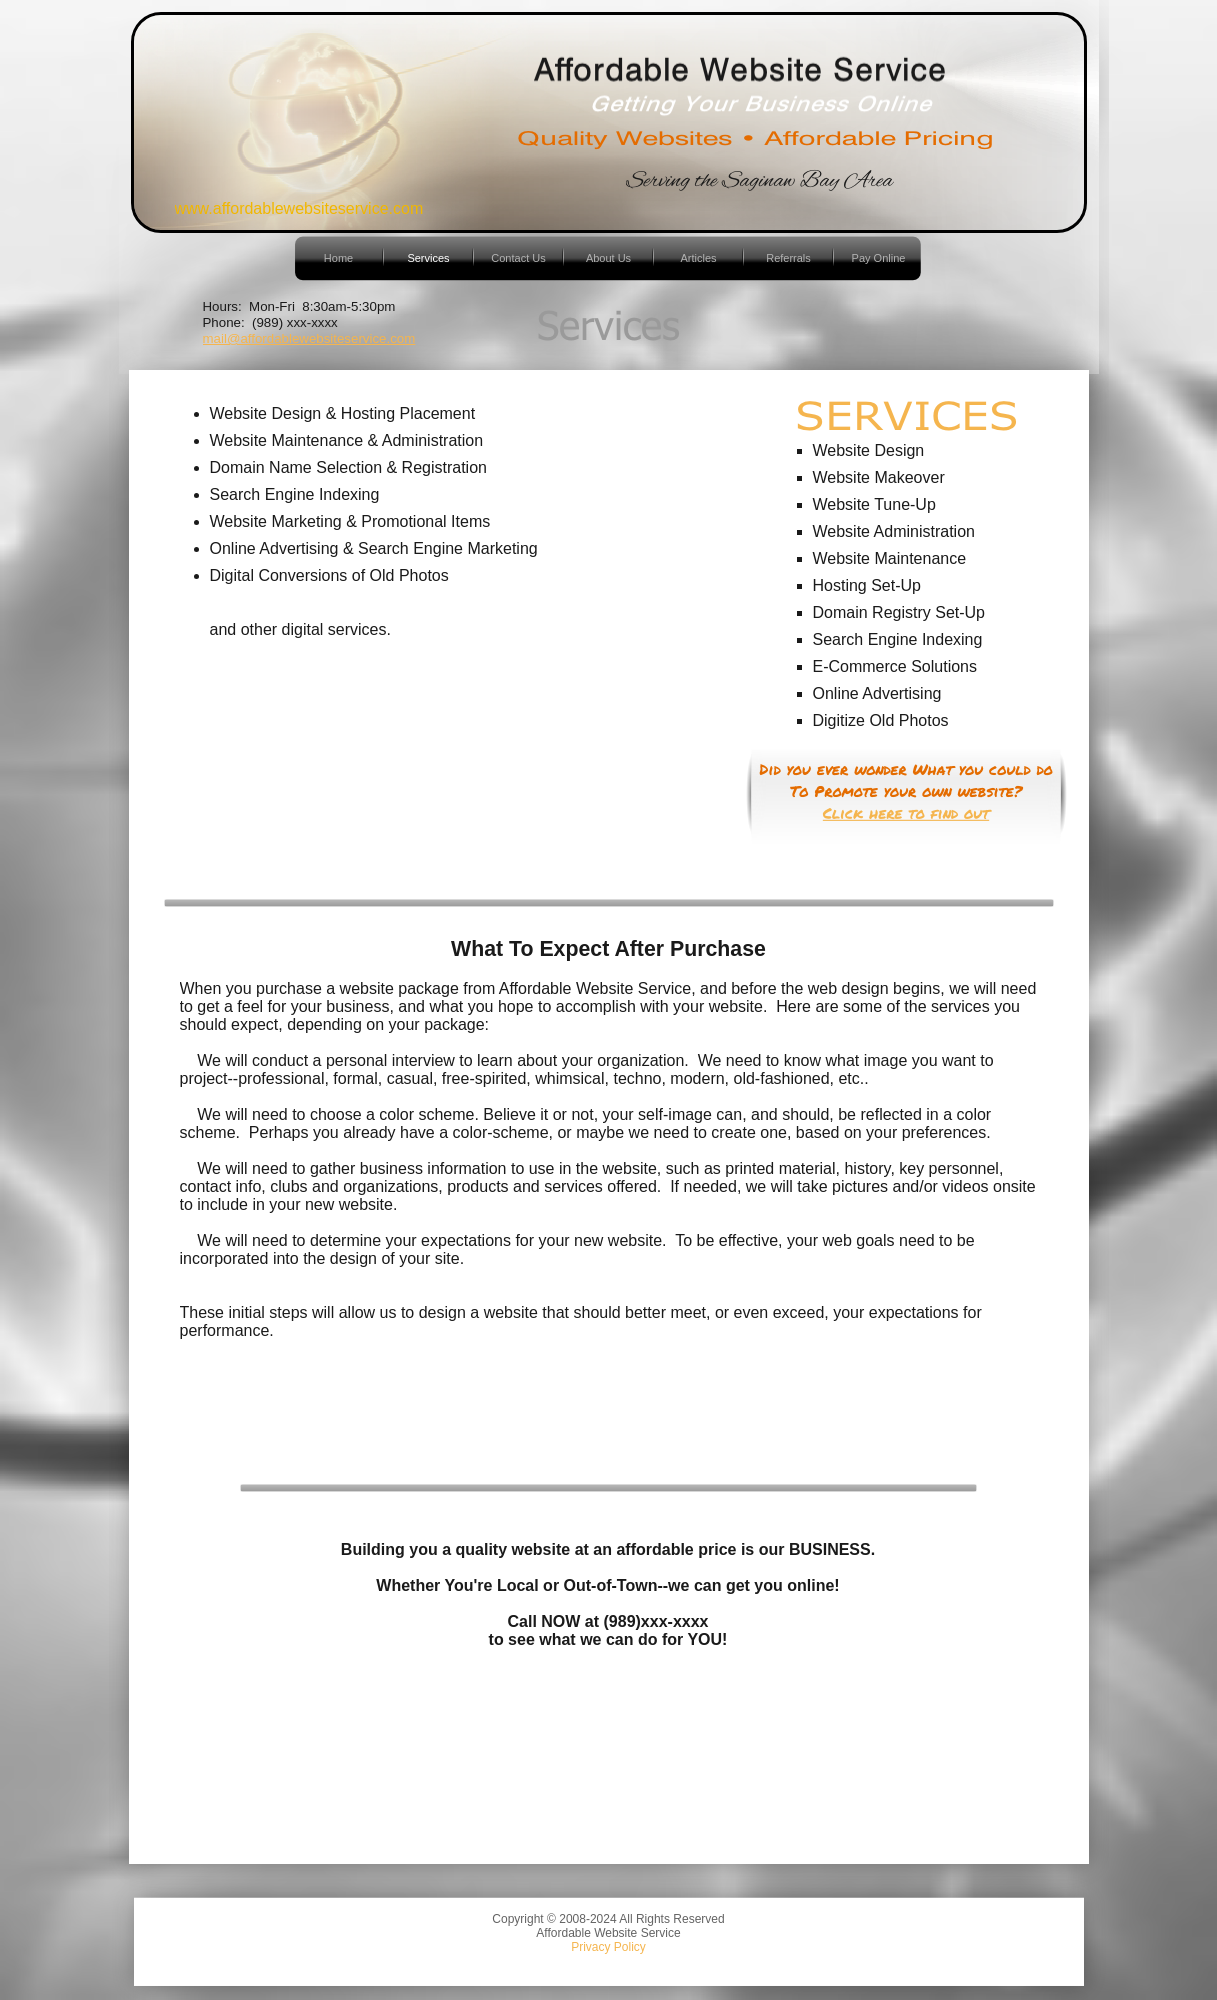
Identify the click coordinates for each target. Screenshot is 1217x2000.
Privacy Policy (608, 1947)
